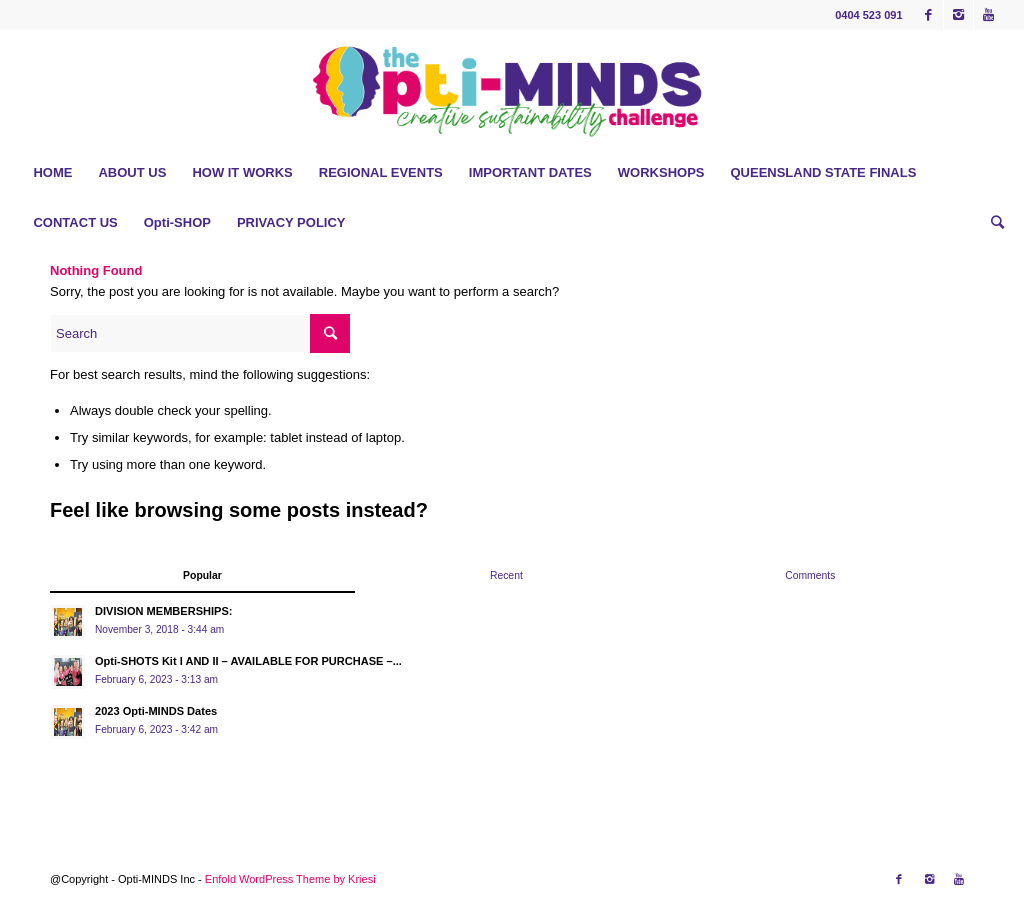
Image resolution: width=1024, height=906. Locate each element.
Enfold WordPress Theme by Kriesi (290, 879)
